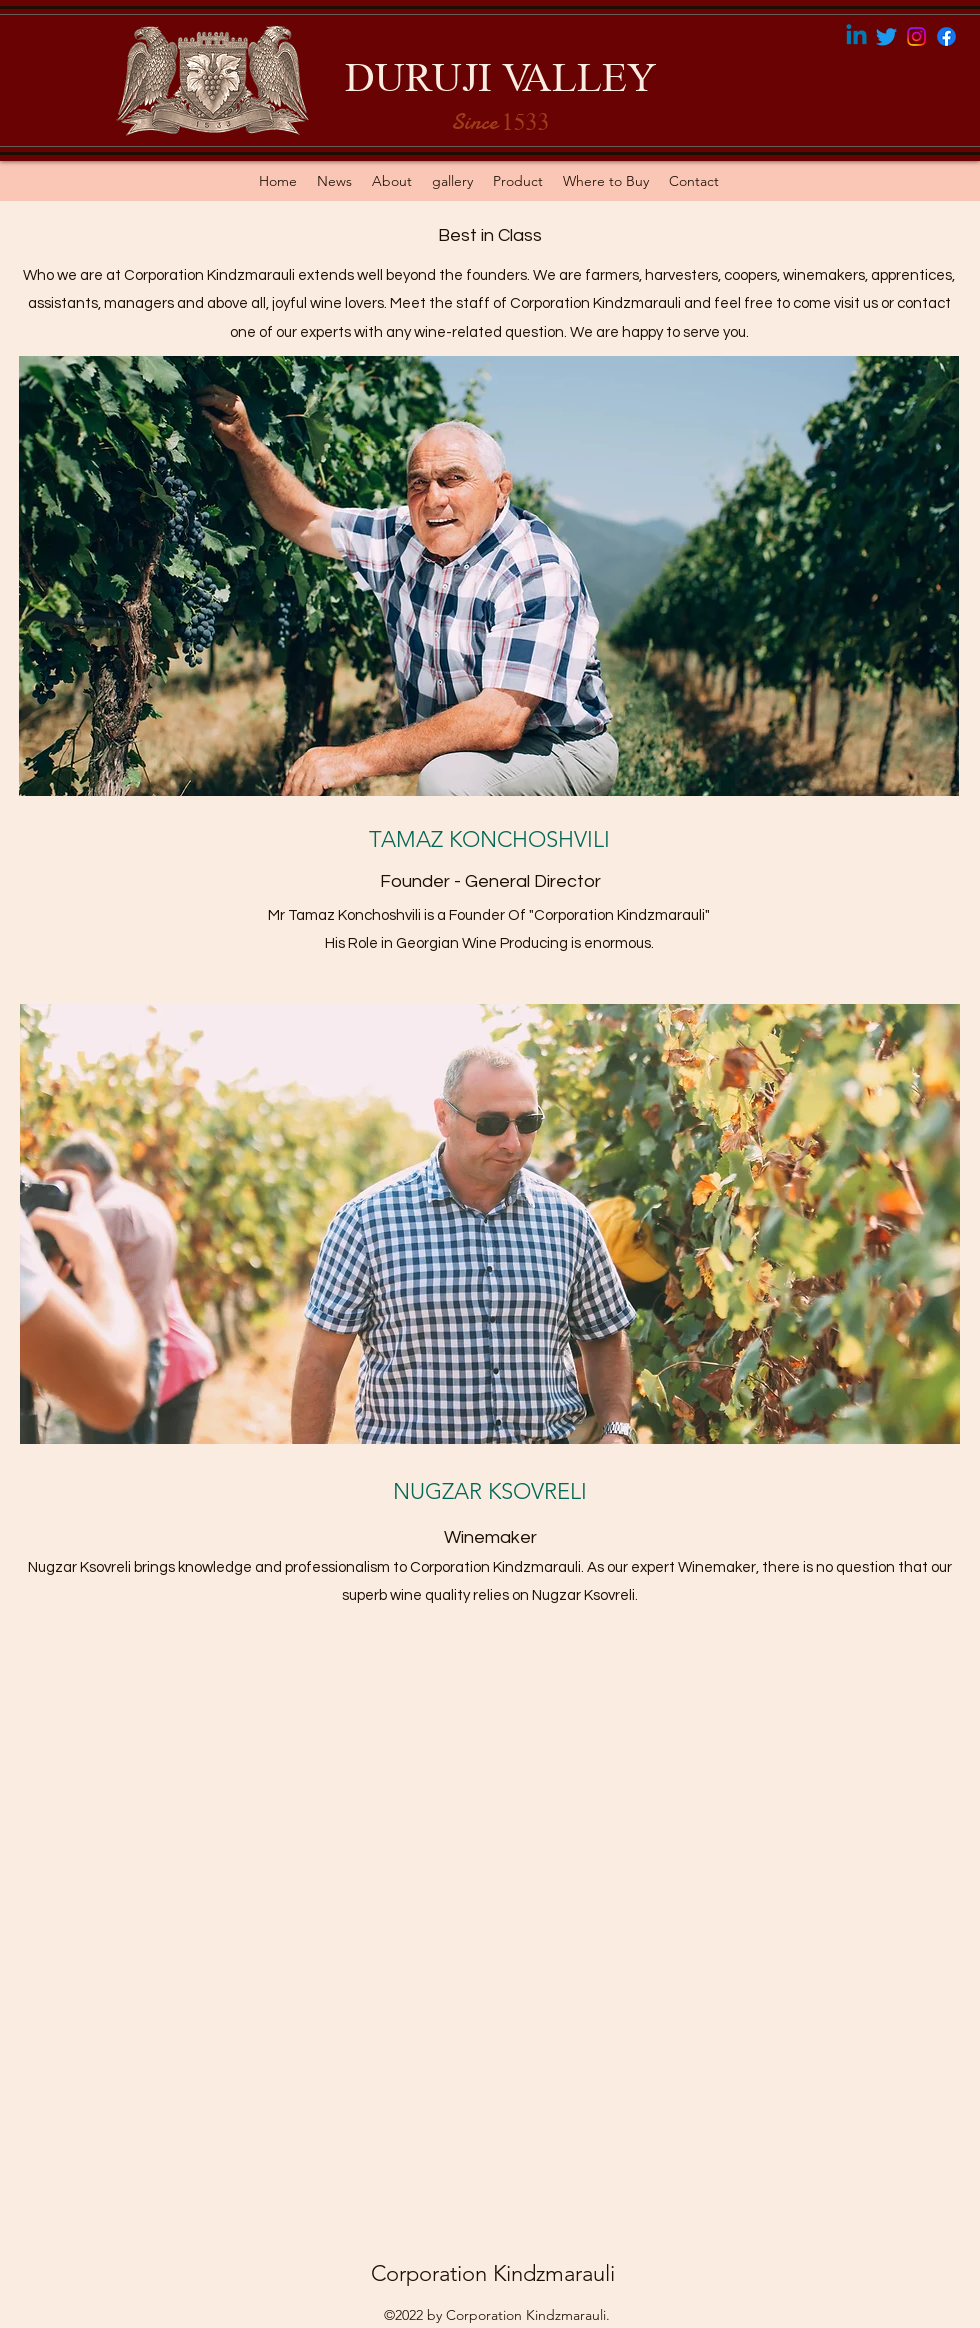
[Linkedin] (856, 36)
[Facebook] (946, 36)
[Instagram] (916, 36)
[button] (518, 181)
